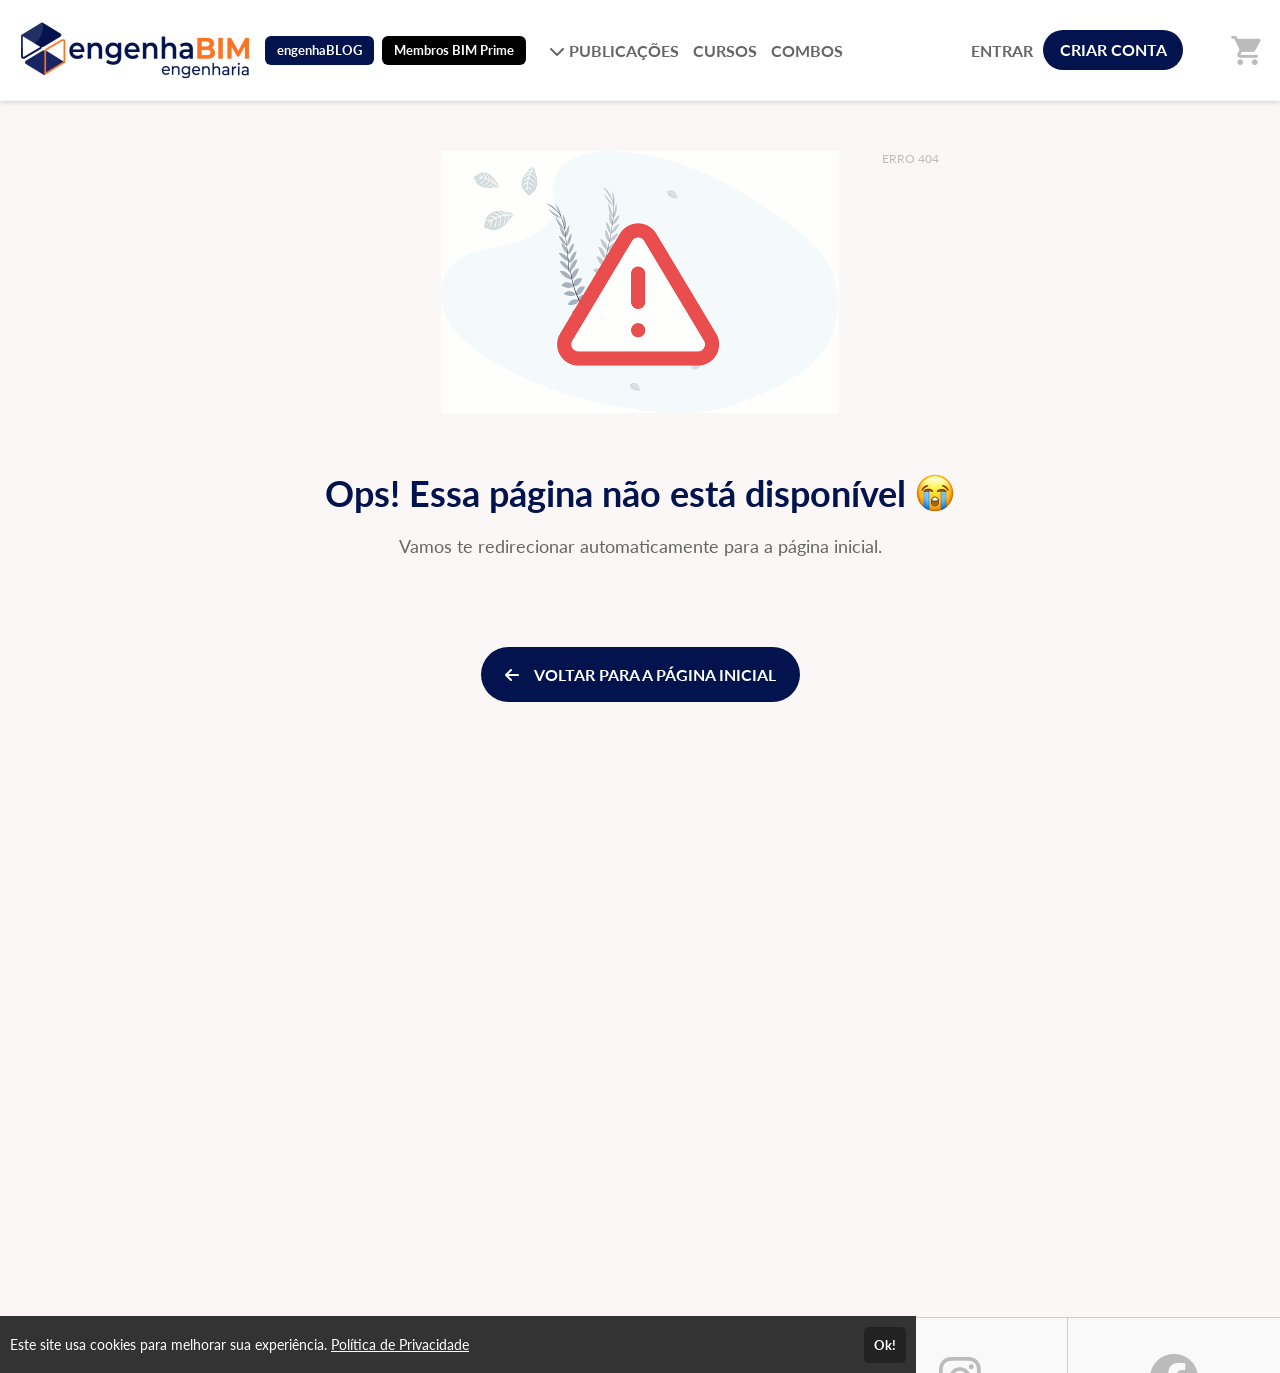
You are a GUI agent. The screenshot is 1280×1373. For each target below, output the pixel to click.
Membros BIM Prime (454, 50)
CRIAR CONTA (1113, 49)
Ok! (885, 1345)
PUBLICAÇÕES (614, 50)
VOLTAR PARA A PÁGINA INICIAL (640, 674)
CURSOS (725, 50)
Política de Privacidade (400, 1344)
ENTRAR (1002, 50)
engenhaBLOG (319, 50)
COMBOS (807, 50)
